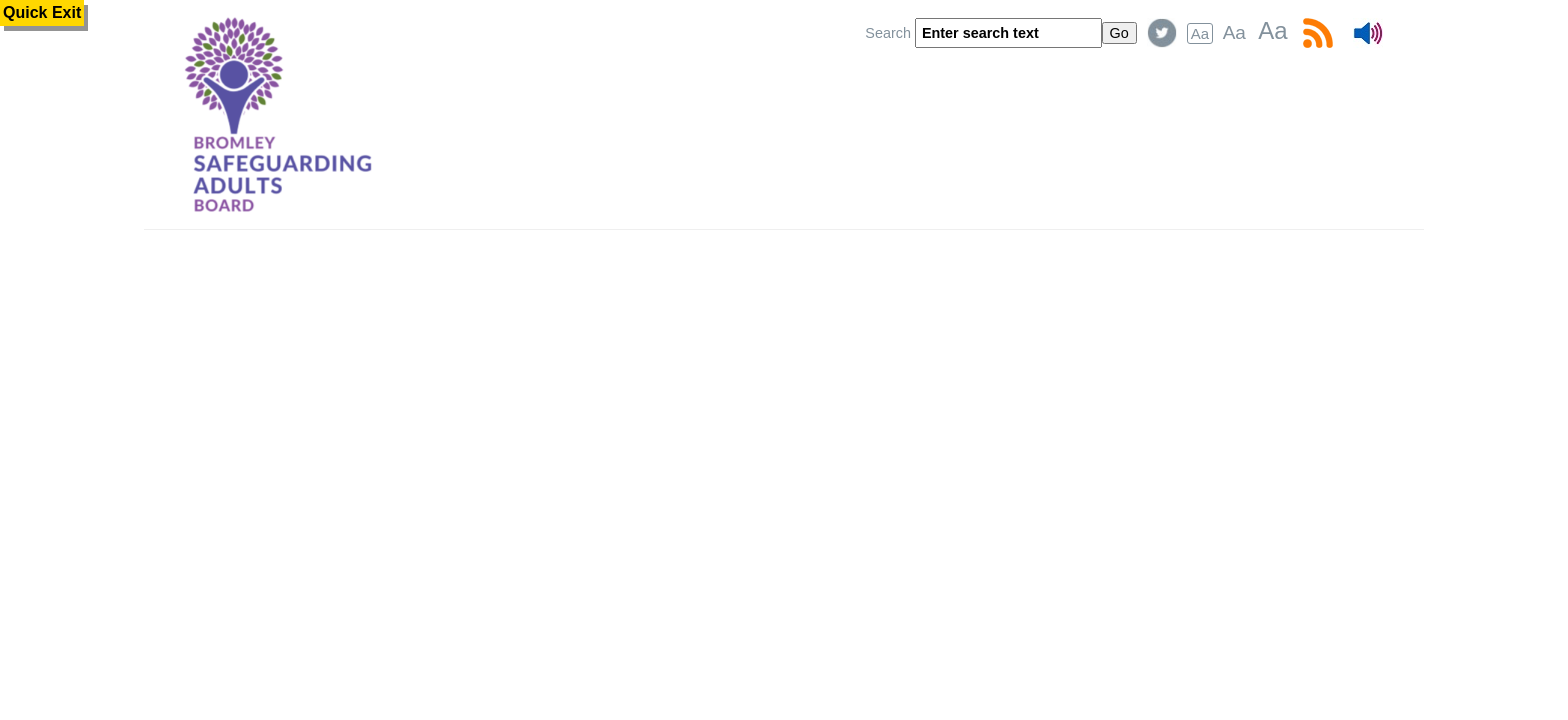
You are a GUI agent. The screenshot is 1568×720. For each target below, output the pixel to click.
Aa (1200, 33)
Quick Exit (42, 12)
